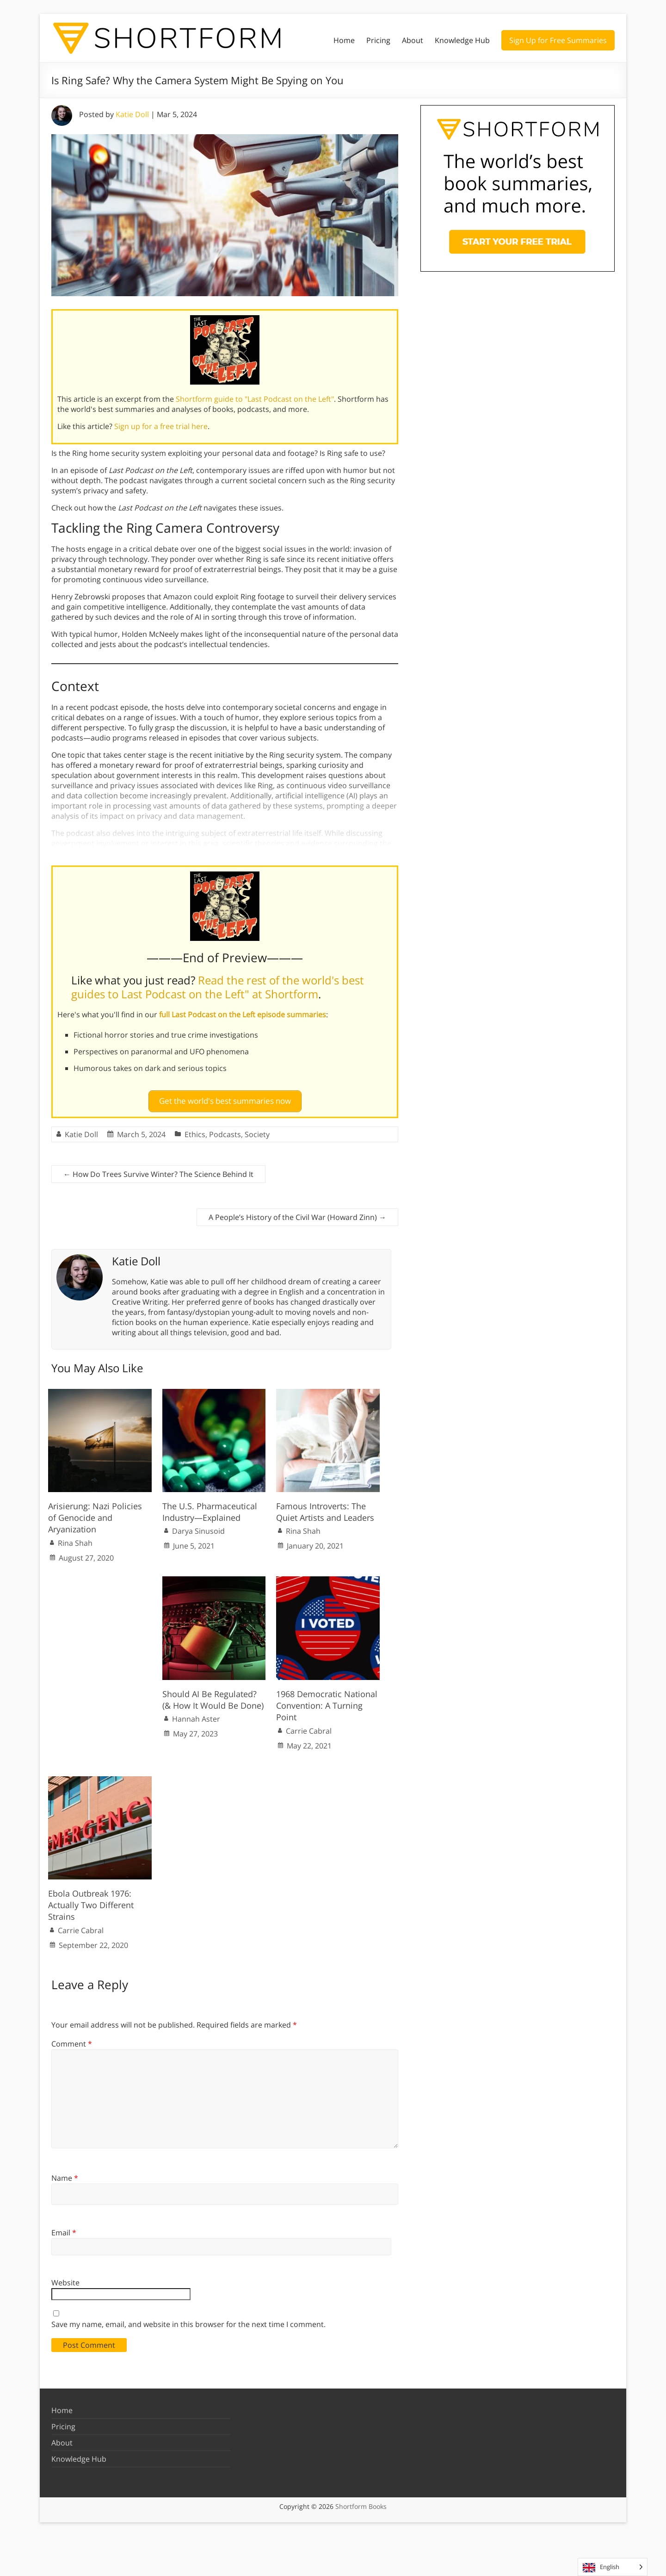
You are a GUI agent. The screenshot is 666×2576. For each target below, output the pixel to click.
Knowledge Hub (462, 40)
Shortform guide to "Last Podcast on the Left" (255, 399)
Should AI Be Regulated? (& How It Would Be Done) (213, 1695)
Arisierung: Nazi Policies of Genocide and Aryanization (95, 1514)
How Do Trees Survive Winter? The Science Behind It (158, 1170)
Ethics (195, 1130)
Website (65, 2279)
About (412, 40)
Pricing (378, 40)
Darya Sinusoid (198, 1527)
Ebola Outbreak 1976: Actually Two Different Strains (91, 1901)
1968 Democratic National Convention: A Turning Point (326, 1701)
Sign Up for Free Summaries (558, 40)
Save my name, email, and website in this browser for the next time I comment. (188, 2320)
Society (257, 1130)
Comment (71, 2040)
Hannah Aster (196, 1715)
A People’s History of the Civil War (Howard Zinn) (297, 1213)
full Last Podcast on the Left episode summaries (242, 1014)
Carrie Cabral (309, 1727)
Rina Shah (75, 1539)
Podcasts (225, 1130)
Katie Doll (132, 114)
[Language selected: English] (613, 2567)
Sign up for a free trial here (161, 426)
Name (64, 2174)
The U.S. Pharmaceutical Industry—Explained (209, 1508)
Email (63, 2228)
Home (344, 40)
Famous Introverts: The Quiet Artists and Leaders (325, 1508)
